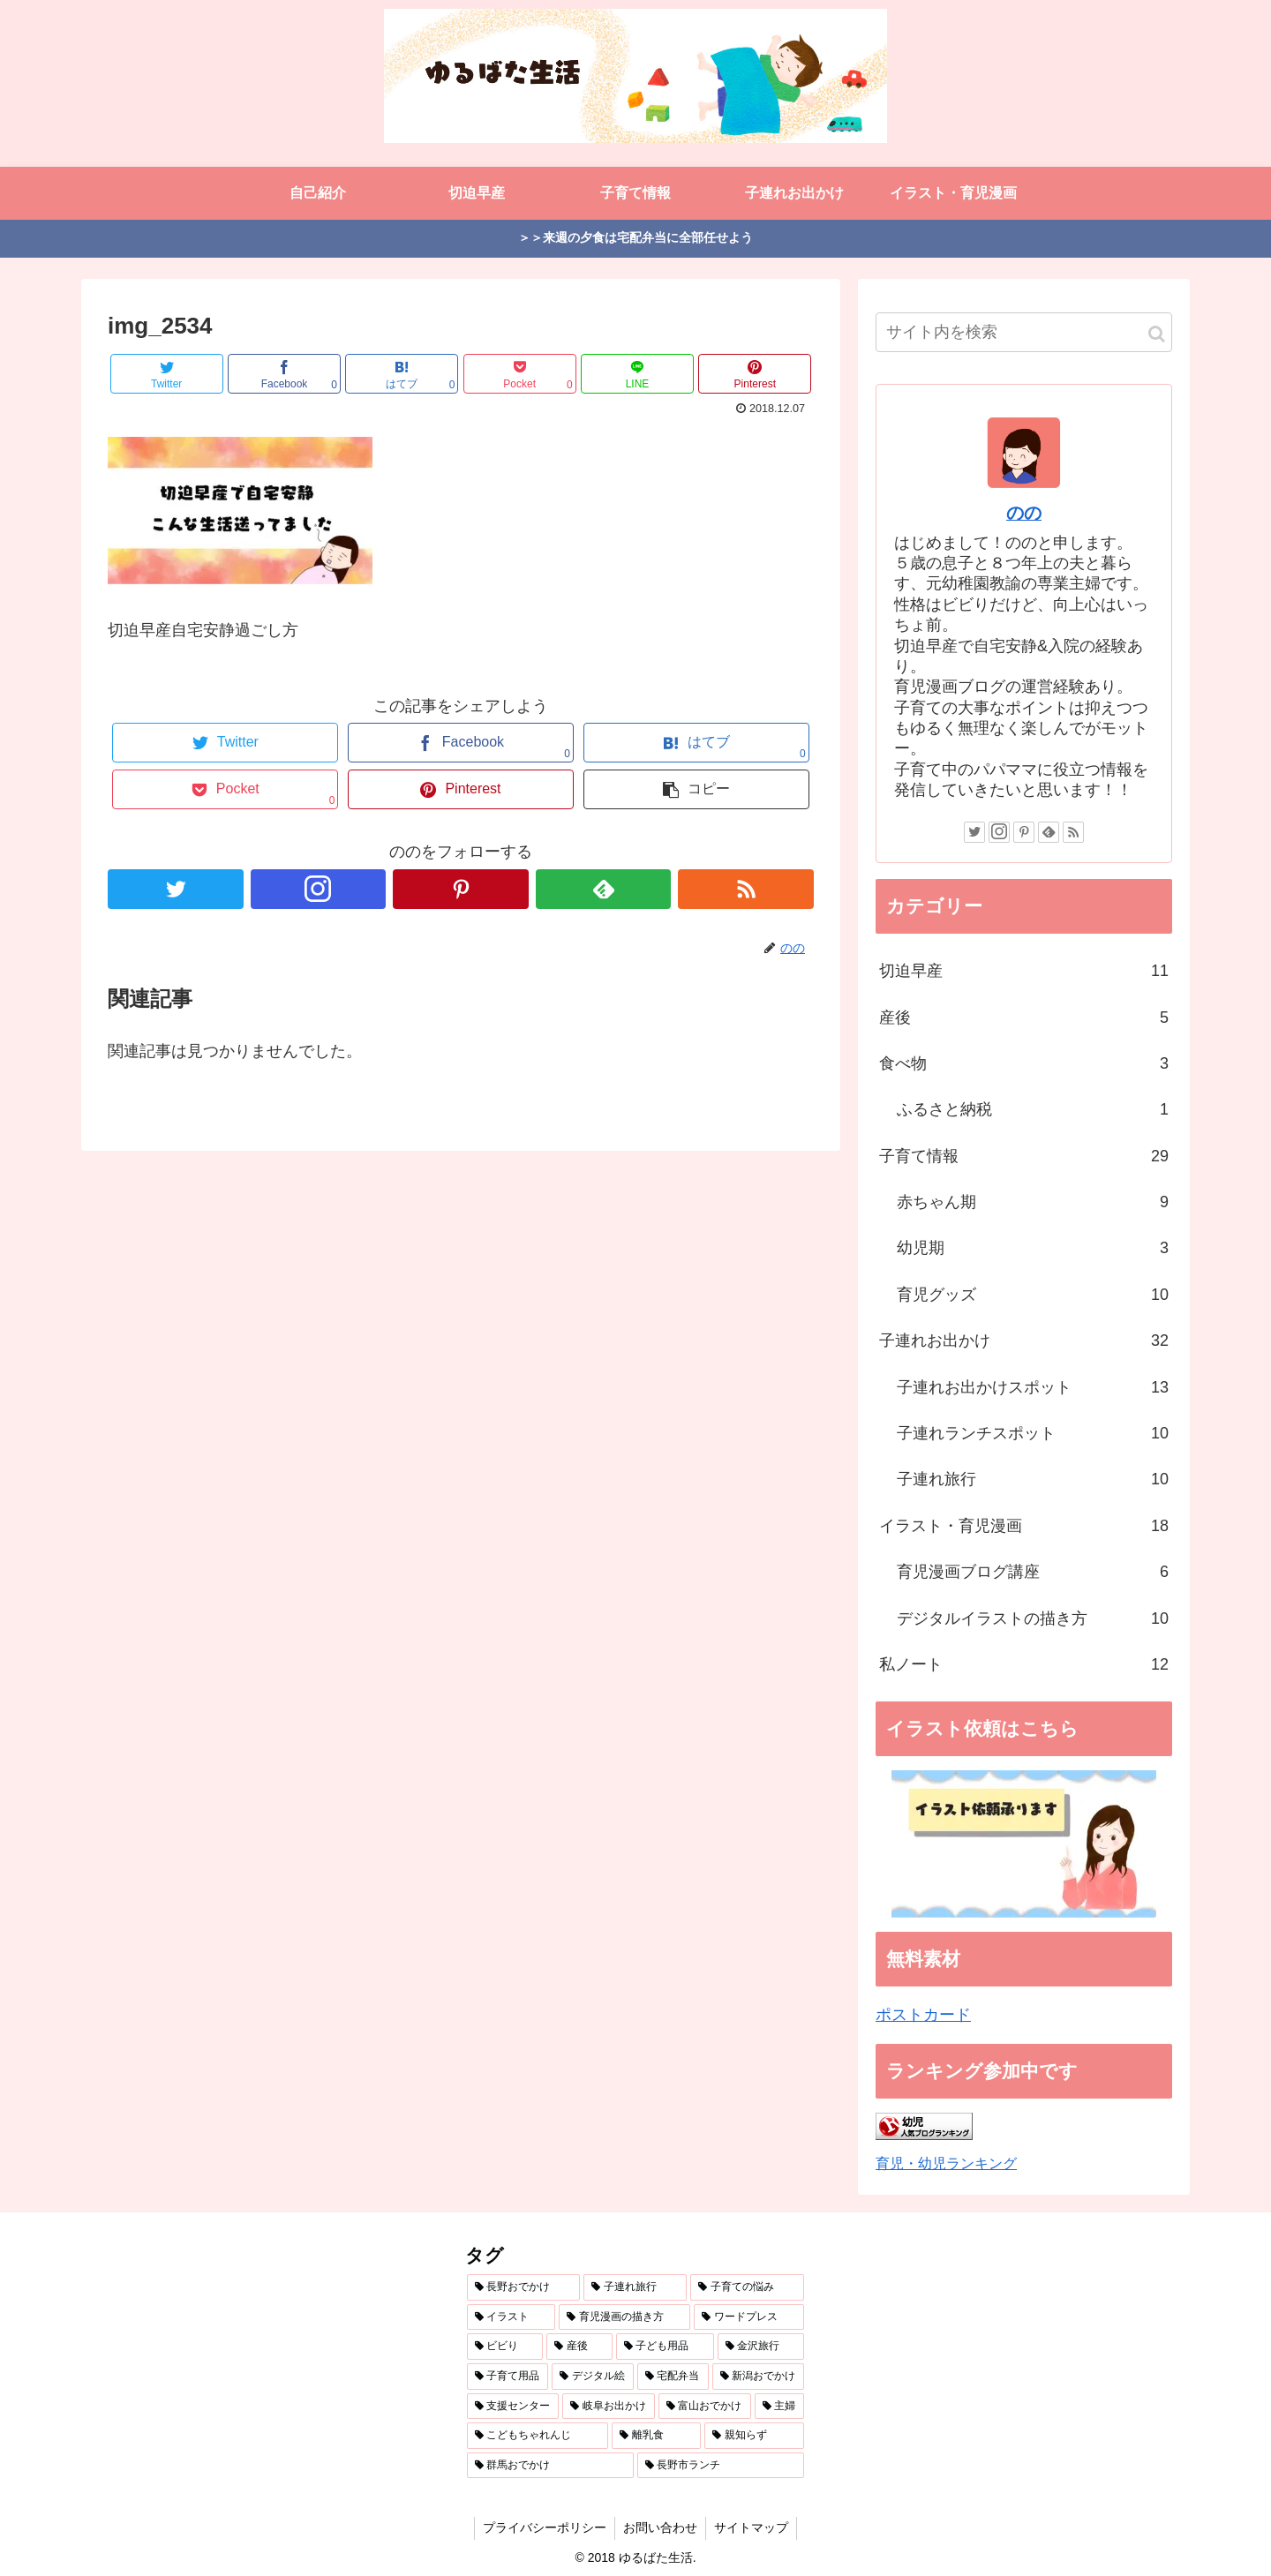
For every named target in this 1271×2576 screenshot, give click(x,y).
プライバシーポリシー (543, 2527)
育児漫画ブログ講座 (1033, 1572)
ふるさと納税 (1033, 1109)
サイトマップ (753, 2527)
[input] (1024, 332)
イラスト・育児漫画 (1024, 1526)
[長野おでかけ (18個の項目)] (524, 2287)
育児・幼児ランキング (946, 2163)
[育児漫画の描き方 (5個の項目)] (624, 2317)
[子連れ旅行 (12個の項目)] (635, 2287)
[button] (1156, 334)
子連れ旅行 (1033, 1479)
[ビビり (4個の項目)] (505, 2346)
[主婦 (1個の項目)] (780, 2406)
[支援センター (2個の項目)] (513, 2406)
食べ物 (1024, 1063)
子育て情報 (1024, 1156)
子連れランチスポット (1033, 1433)
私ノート (1024, 1664)
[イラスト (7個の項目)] (511, 2317)
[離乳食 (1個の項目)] (656, 2435)
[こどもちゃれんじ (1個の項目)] (538, 2435)
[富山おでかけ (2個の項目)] (704, 2406)
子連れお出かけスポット (1033, 1387)
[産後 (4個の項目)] (579, 2346)
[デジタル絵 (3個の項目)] (593, 2376)
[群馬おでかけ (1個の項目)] (550, 2465)
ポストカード (923, 2015)
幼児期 (1033, 1248)
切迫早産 (1024, 971)
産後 (1024, 1017)
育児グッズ (1033, 1294)
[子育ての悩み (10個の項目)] (747, 2287)
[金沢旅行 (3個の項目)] (761, 2346)
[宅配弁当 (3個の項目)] (673, 2376)
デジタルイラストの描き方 (1033, 1618)
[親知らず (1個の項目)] (754, 2435)
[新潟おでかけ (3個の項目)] (758, 2376)
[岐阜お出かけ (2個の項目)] (608, 2406)
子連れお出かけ (1024, 1340)
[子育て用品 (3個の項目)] (508, 2376)
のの (1024, 512)
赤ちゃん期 (1033, 1202)
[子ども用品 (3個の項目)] (665, 2346)
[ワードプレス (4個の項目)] (749, 2317)
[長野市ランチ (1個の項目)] (720, 2465)
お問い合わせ (660, 2527)
